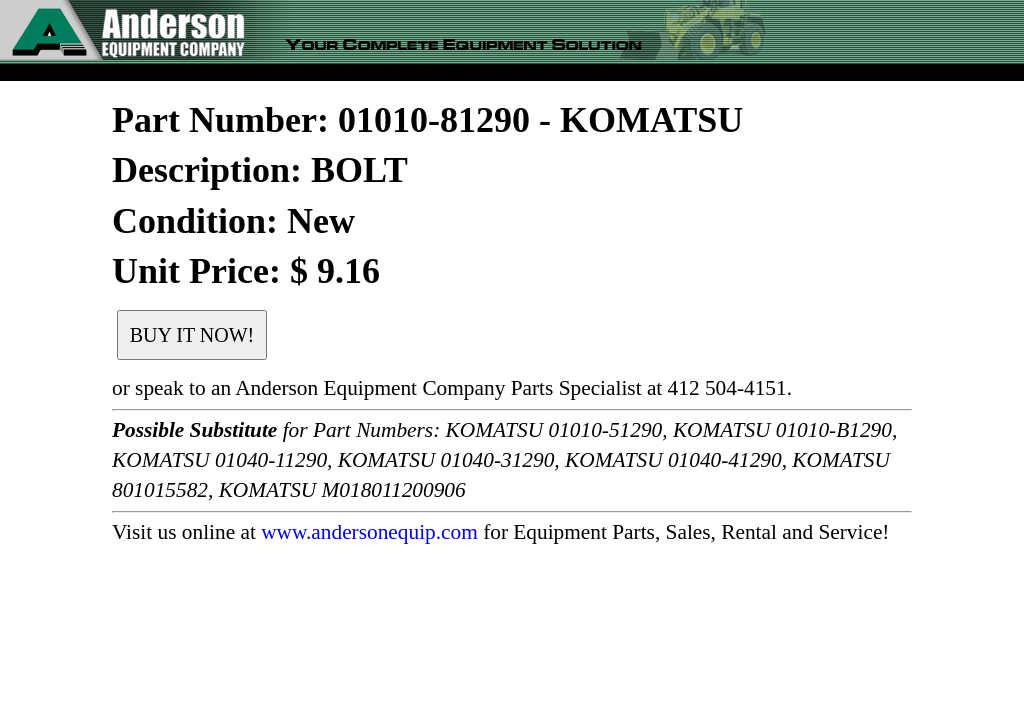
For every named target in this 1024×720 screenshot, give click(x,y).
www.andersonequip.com (369, 532)
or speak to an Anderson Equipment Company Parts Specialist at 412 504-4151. (452, 388)
